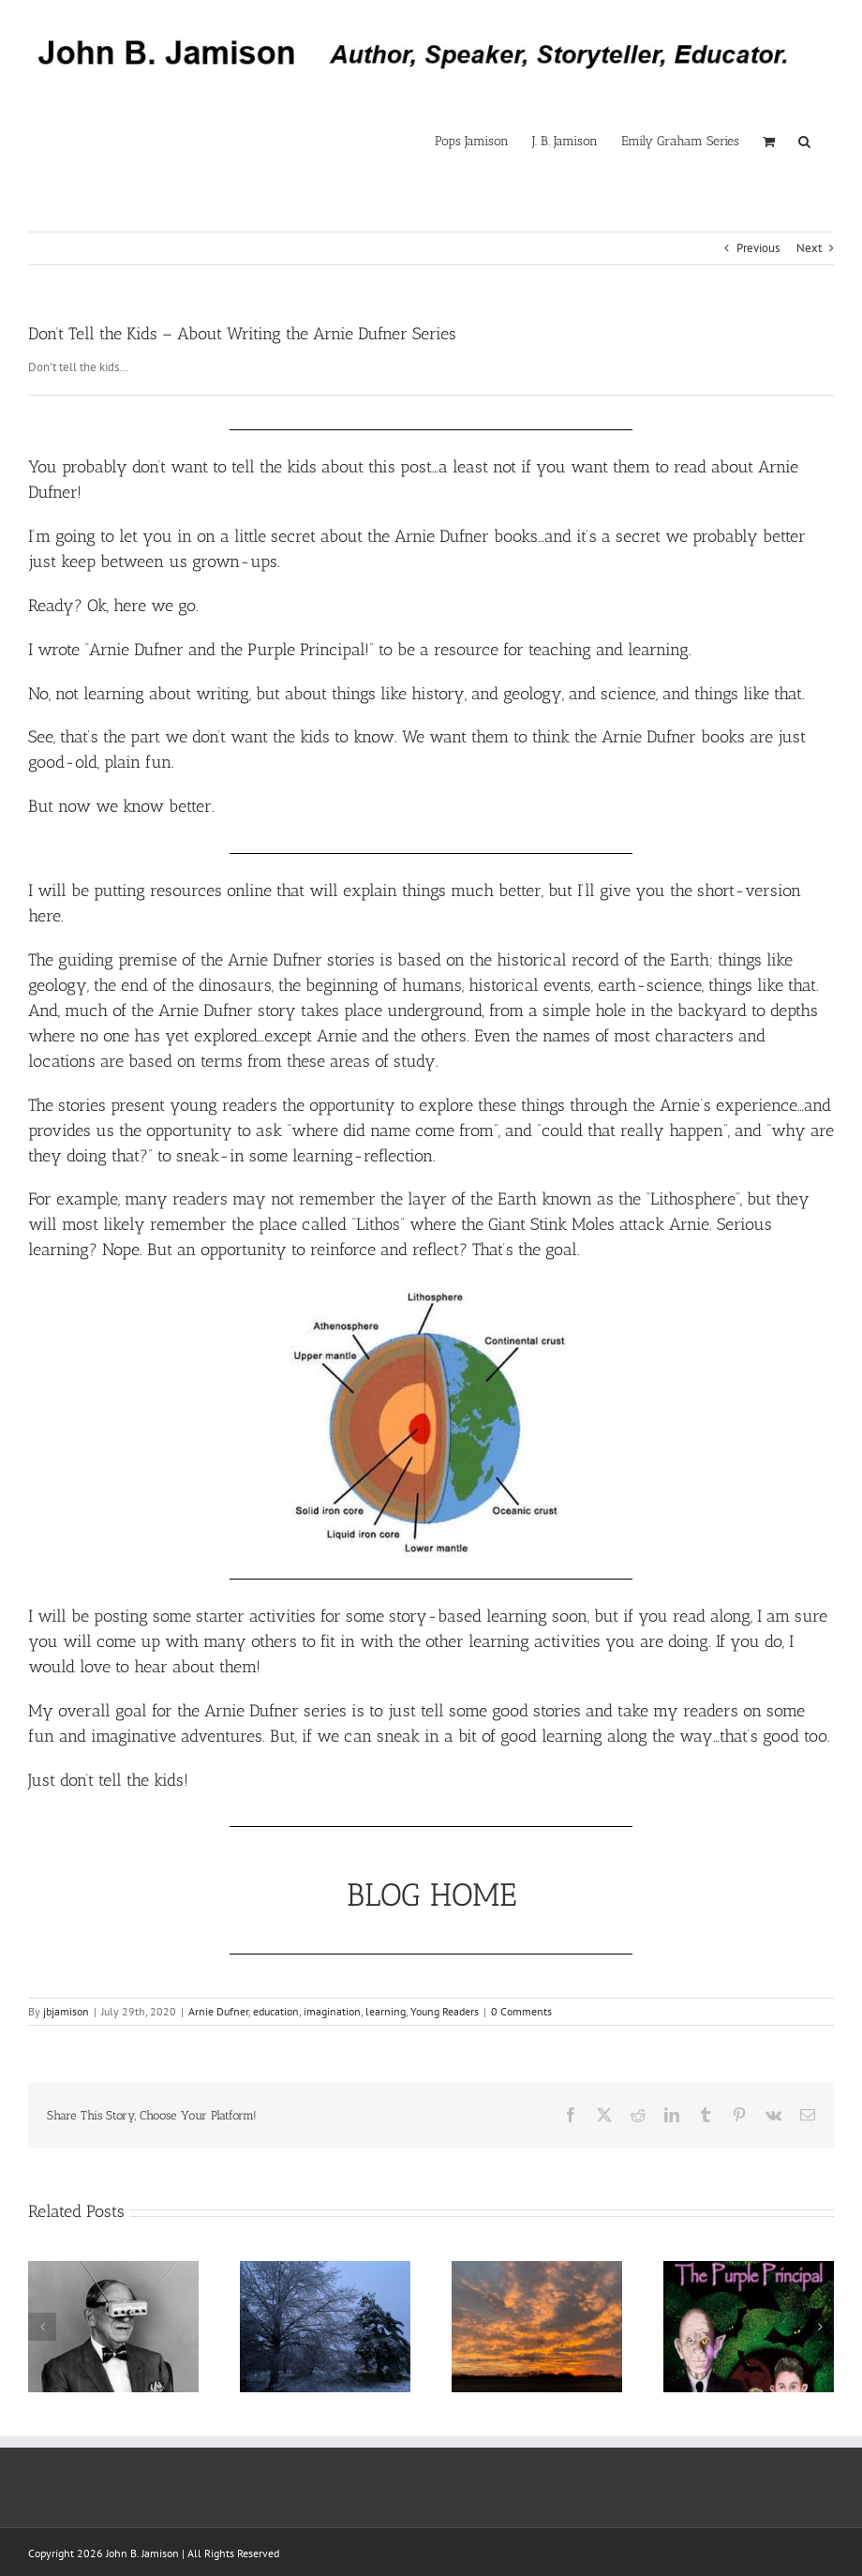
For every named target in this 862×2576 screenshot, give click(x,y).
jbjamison (66, 2011)
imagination (332, 2011)
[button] (804, 140)
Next (809, 248)
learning (385, 2011)
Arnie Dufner (218, 2011)
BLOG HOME (431, 1895)
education (276, 2011)
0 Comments (521, 2011)
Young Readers (444, 2011)
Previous (758, 248)
